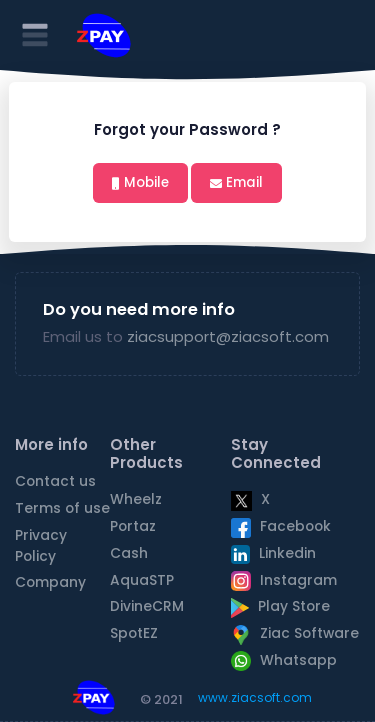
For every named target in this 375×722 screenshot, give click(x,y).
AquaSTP (142, 580)
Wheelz (136, 499)
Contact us (55, 481)
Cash (129, 553)
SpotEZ (134, 633)
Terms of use (62, 508)
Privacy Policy (41, 546)
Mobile (146, 182)
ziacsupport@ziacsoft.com (228, 336)
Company (50, 582)
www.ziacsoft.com (255, 697)
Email (244, 182)
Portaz (133, 526)
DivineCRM (147, 606)
